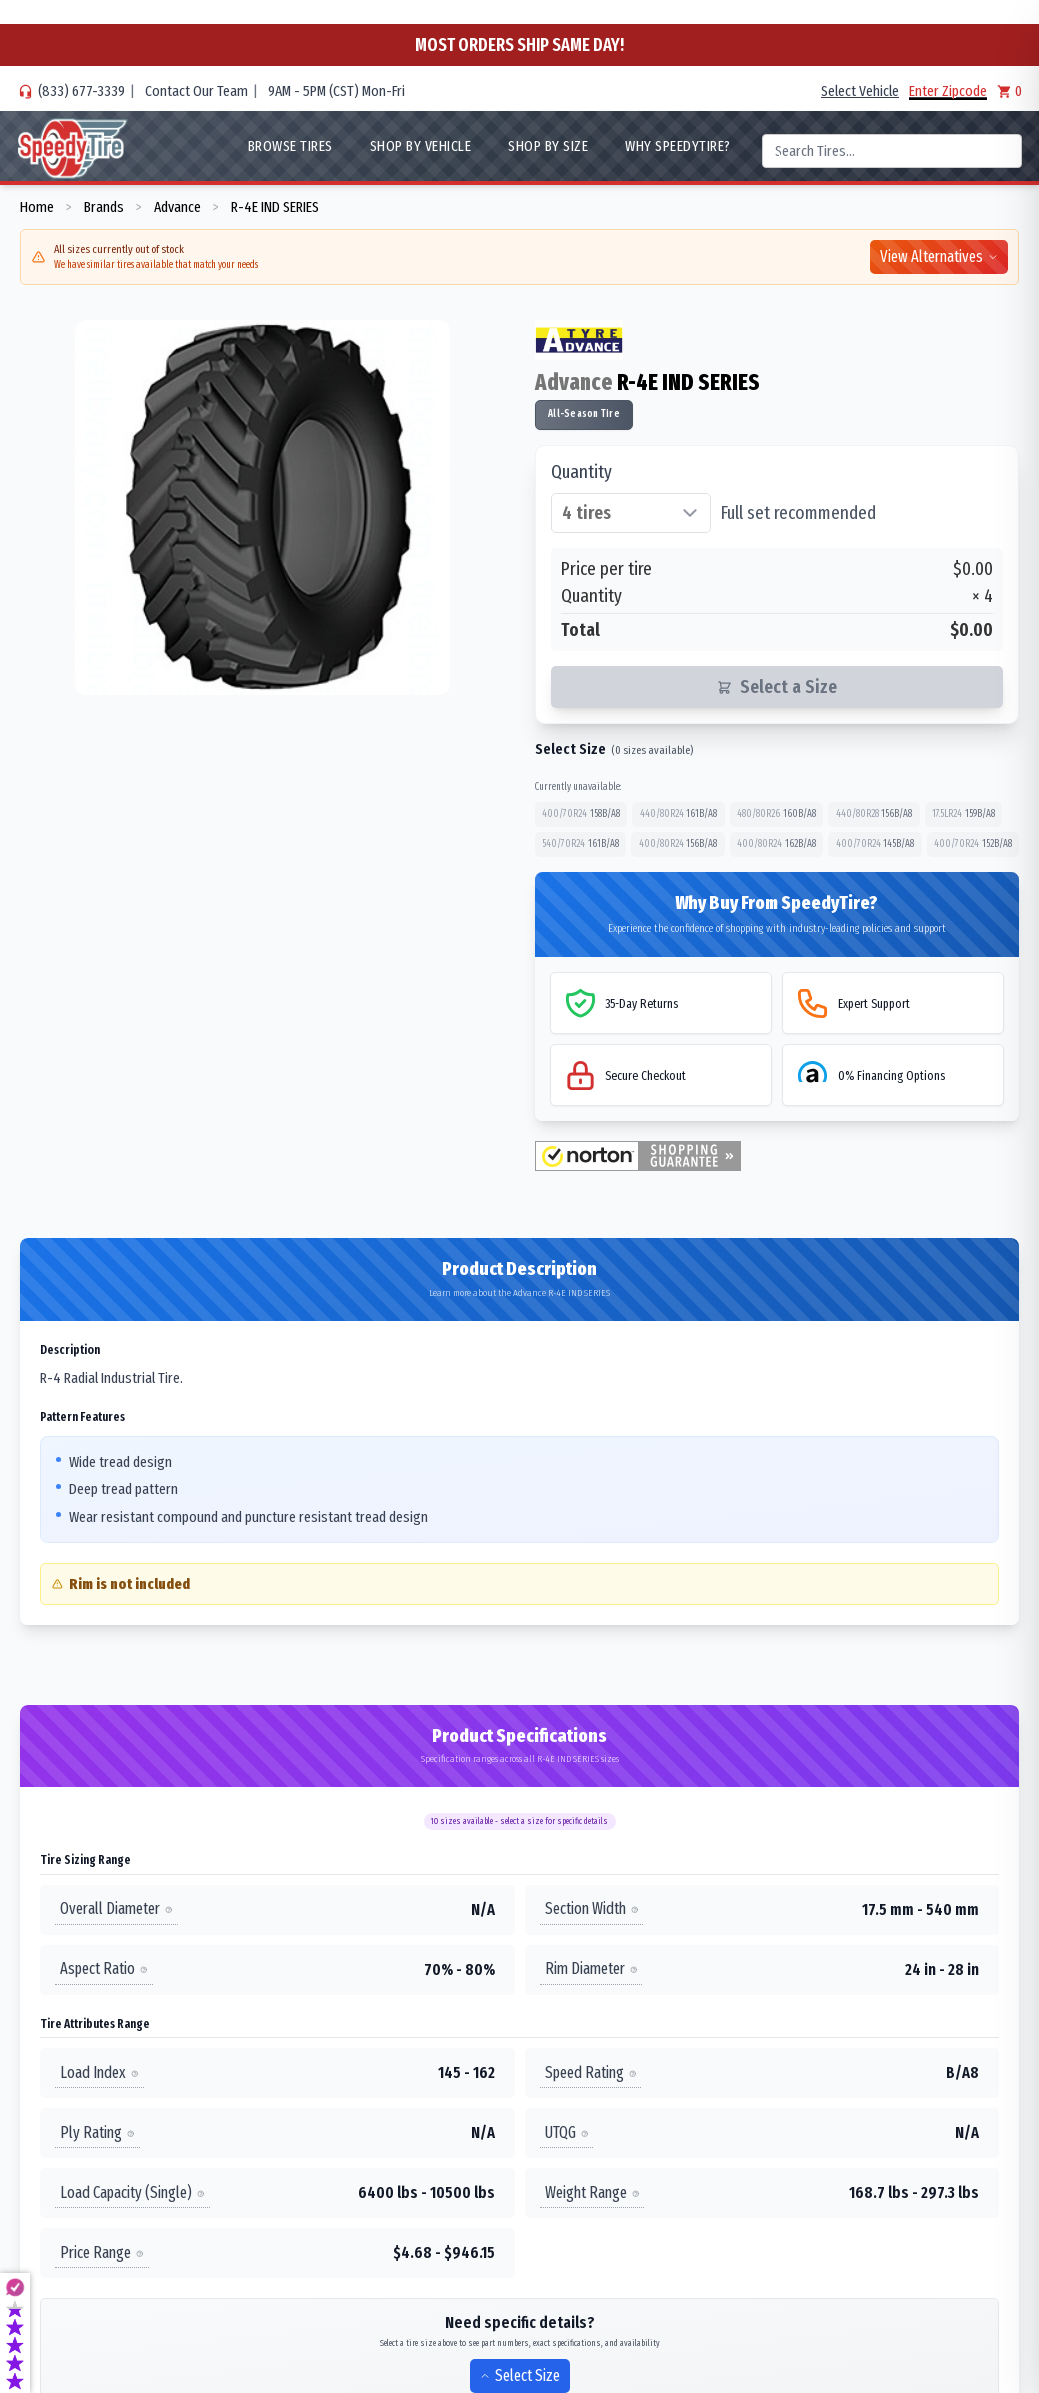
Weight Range (592, 2192)
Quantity (581, 472)
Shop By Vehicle (421, 146)
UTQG (567, 2132)
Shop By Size (548, 146)
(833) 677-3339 (81, 91)
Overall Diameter (116, 1909)
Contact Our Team (196, 91)
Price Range (102, 2252)
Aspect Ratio (104, 1969)
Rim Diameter (591, 1969)
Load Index (99, 2072)
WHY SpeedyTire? (678, 146)
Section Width (592, 1909)
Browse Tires (290, 146)
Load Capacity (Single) (132, 2192)
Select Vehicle (860, 91)
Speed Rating (591, 2072)
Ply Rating (97, 2132)
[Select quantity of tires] (631, 513)
